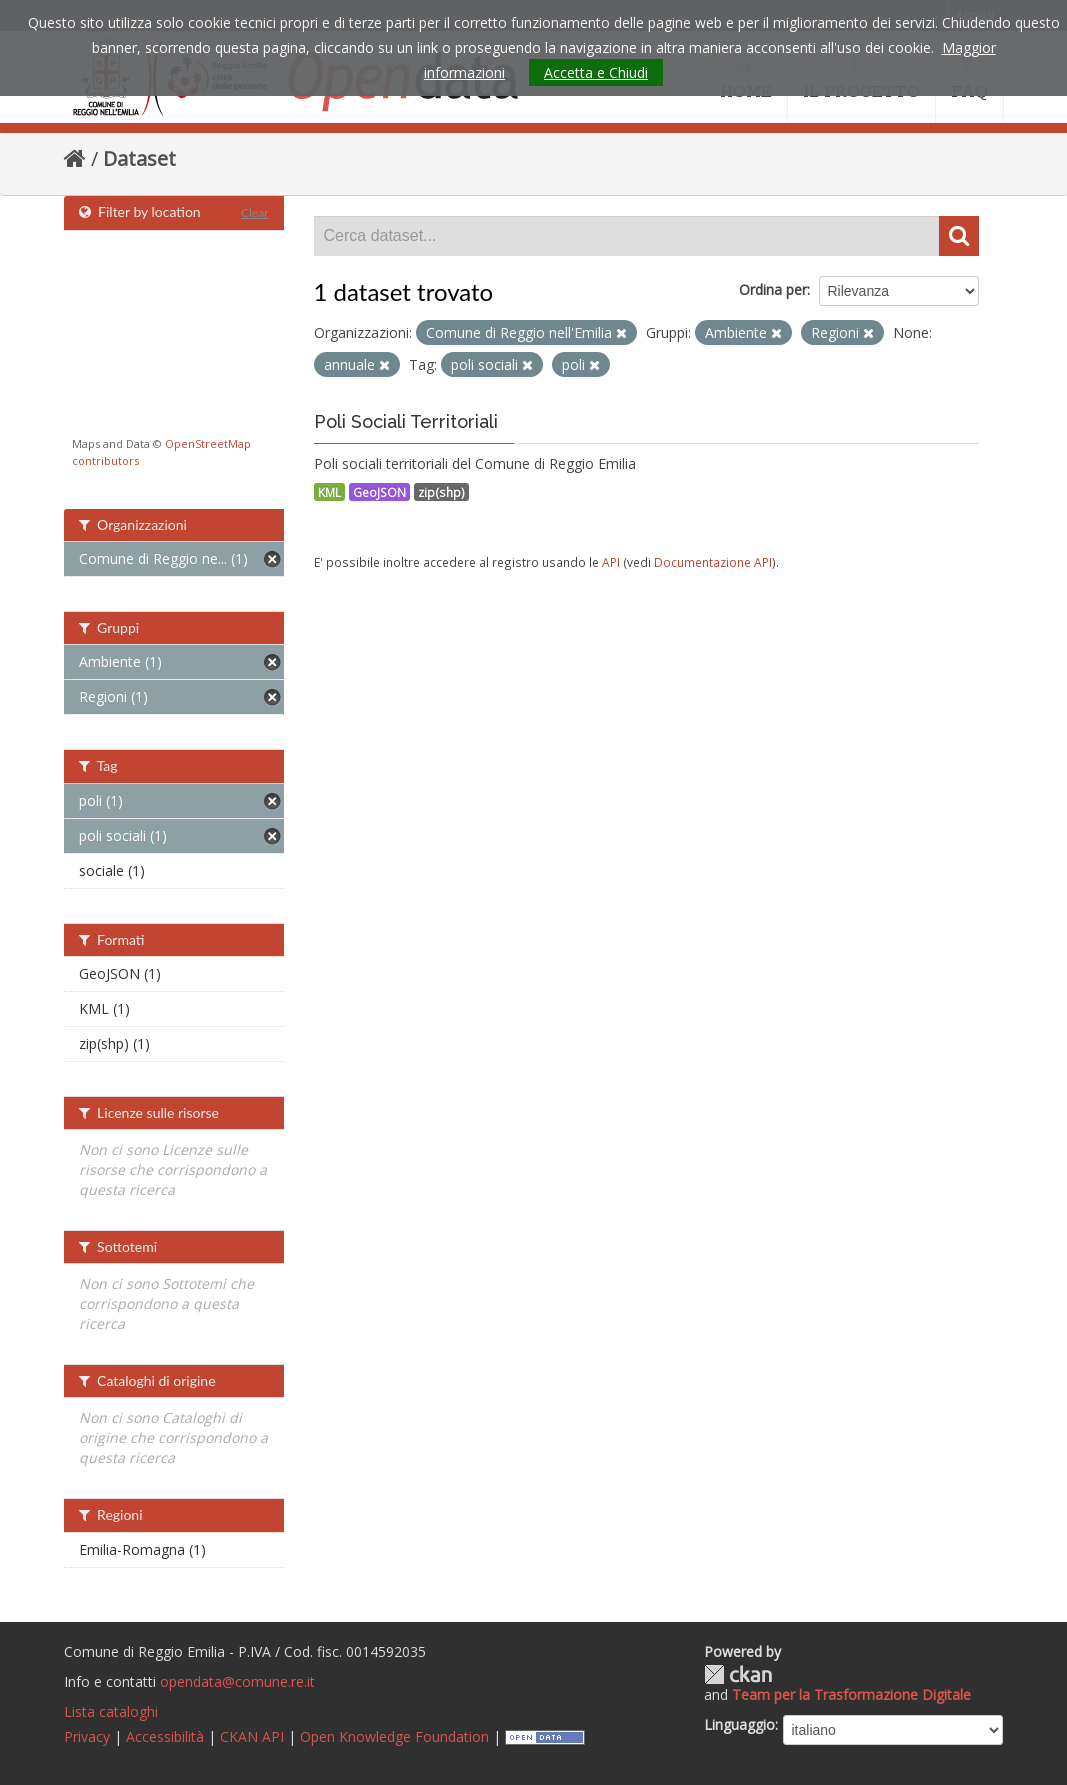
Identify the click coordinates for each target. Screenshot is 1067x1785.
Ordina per (773, 289)
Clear (255, 212)
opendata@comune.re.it (237, 1681)
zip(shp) (441, 492)
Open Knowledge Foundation (394, 1736)
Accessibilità (165, 1736)
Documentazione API (713, 562)
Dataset (139, 158)
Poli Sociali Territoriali (406, 421)
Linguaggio (739, 1724)
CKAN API (252, 1736)
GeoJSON (379, 492)
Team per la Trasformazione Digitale (851, 1694)
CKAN (738, 1674)
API (611, 562)
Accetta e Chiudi (596, 72)
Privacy (87, 1736)
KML (329, 492)
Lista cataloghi (111, 1711)
